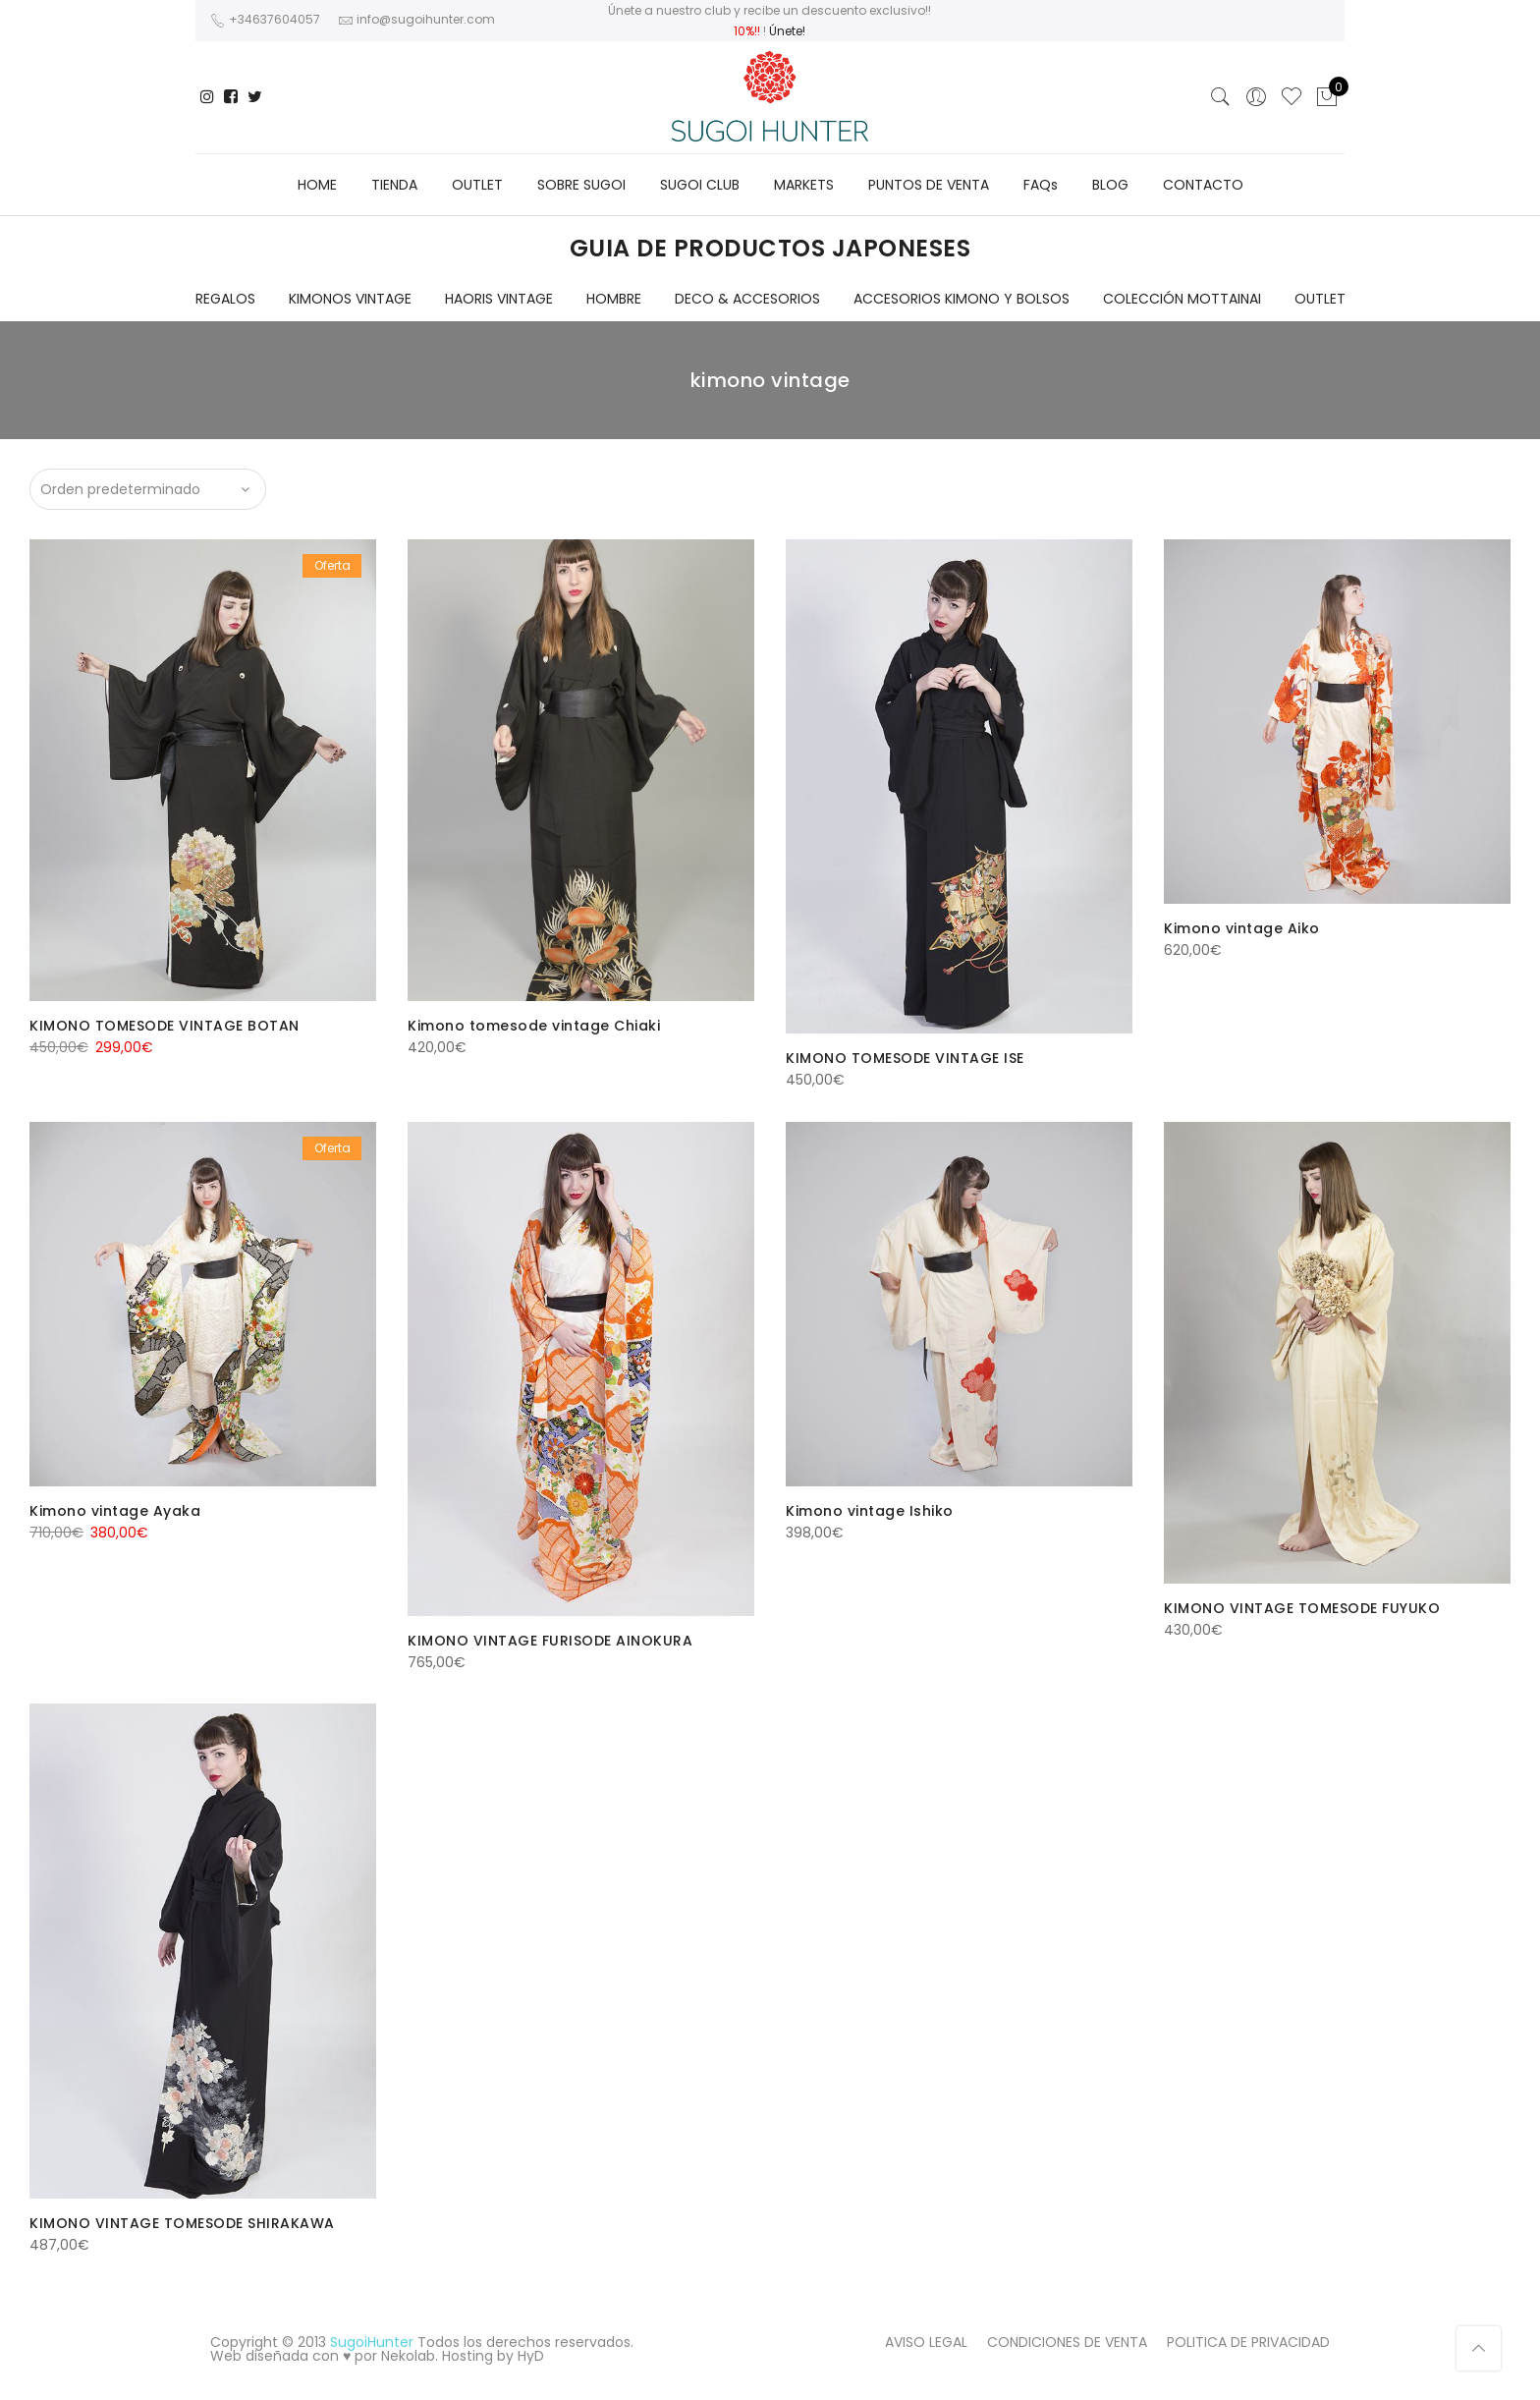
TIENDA (394, 185)
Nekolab (408, 2356)
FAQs (1040, 185)
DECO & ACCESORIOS (747, 298)
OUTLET (477, 185)
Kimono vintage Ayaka (114, 1511)
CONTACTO (1203, 185)
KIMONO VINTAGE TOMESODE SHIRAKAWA (182, 2223)
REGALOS (225, 298)
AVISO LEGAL (926, 2342)
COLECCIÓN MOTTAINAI (1182, 298)
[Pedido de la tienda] (147, 489)
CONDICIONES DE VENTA (1067, 2342)
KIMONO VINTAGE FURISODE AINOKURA (550, 1640)
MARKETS (804, 185)
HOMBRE (613, 298)
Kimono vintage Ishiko (870, 1511)
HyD (531, 2356)
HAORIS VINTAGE (499, 298)
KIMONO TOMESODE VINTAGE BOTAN (164, 1025)
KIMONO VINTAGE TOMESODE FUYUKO (1302, 1608)
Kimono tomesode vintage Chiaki (534, 1025)
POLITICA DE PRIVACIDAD (1248, 2342)
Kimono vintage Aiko (1242, 928)
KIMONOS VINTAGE (350, 298)
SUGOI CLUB (700, 185)
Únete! (787, 31)
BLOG (1110, 185)
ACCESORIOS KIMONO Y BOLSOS (961, 298)
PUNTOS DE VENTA (928, 185)
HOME (317, 185)
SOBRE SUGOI (581, 185)
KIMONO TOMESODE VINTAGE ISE (905, 1058)
